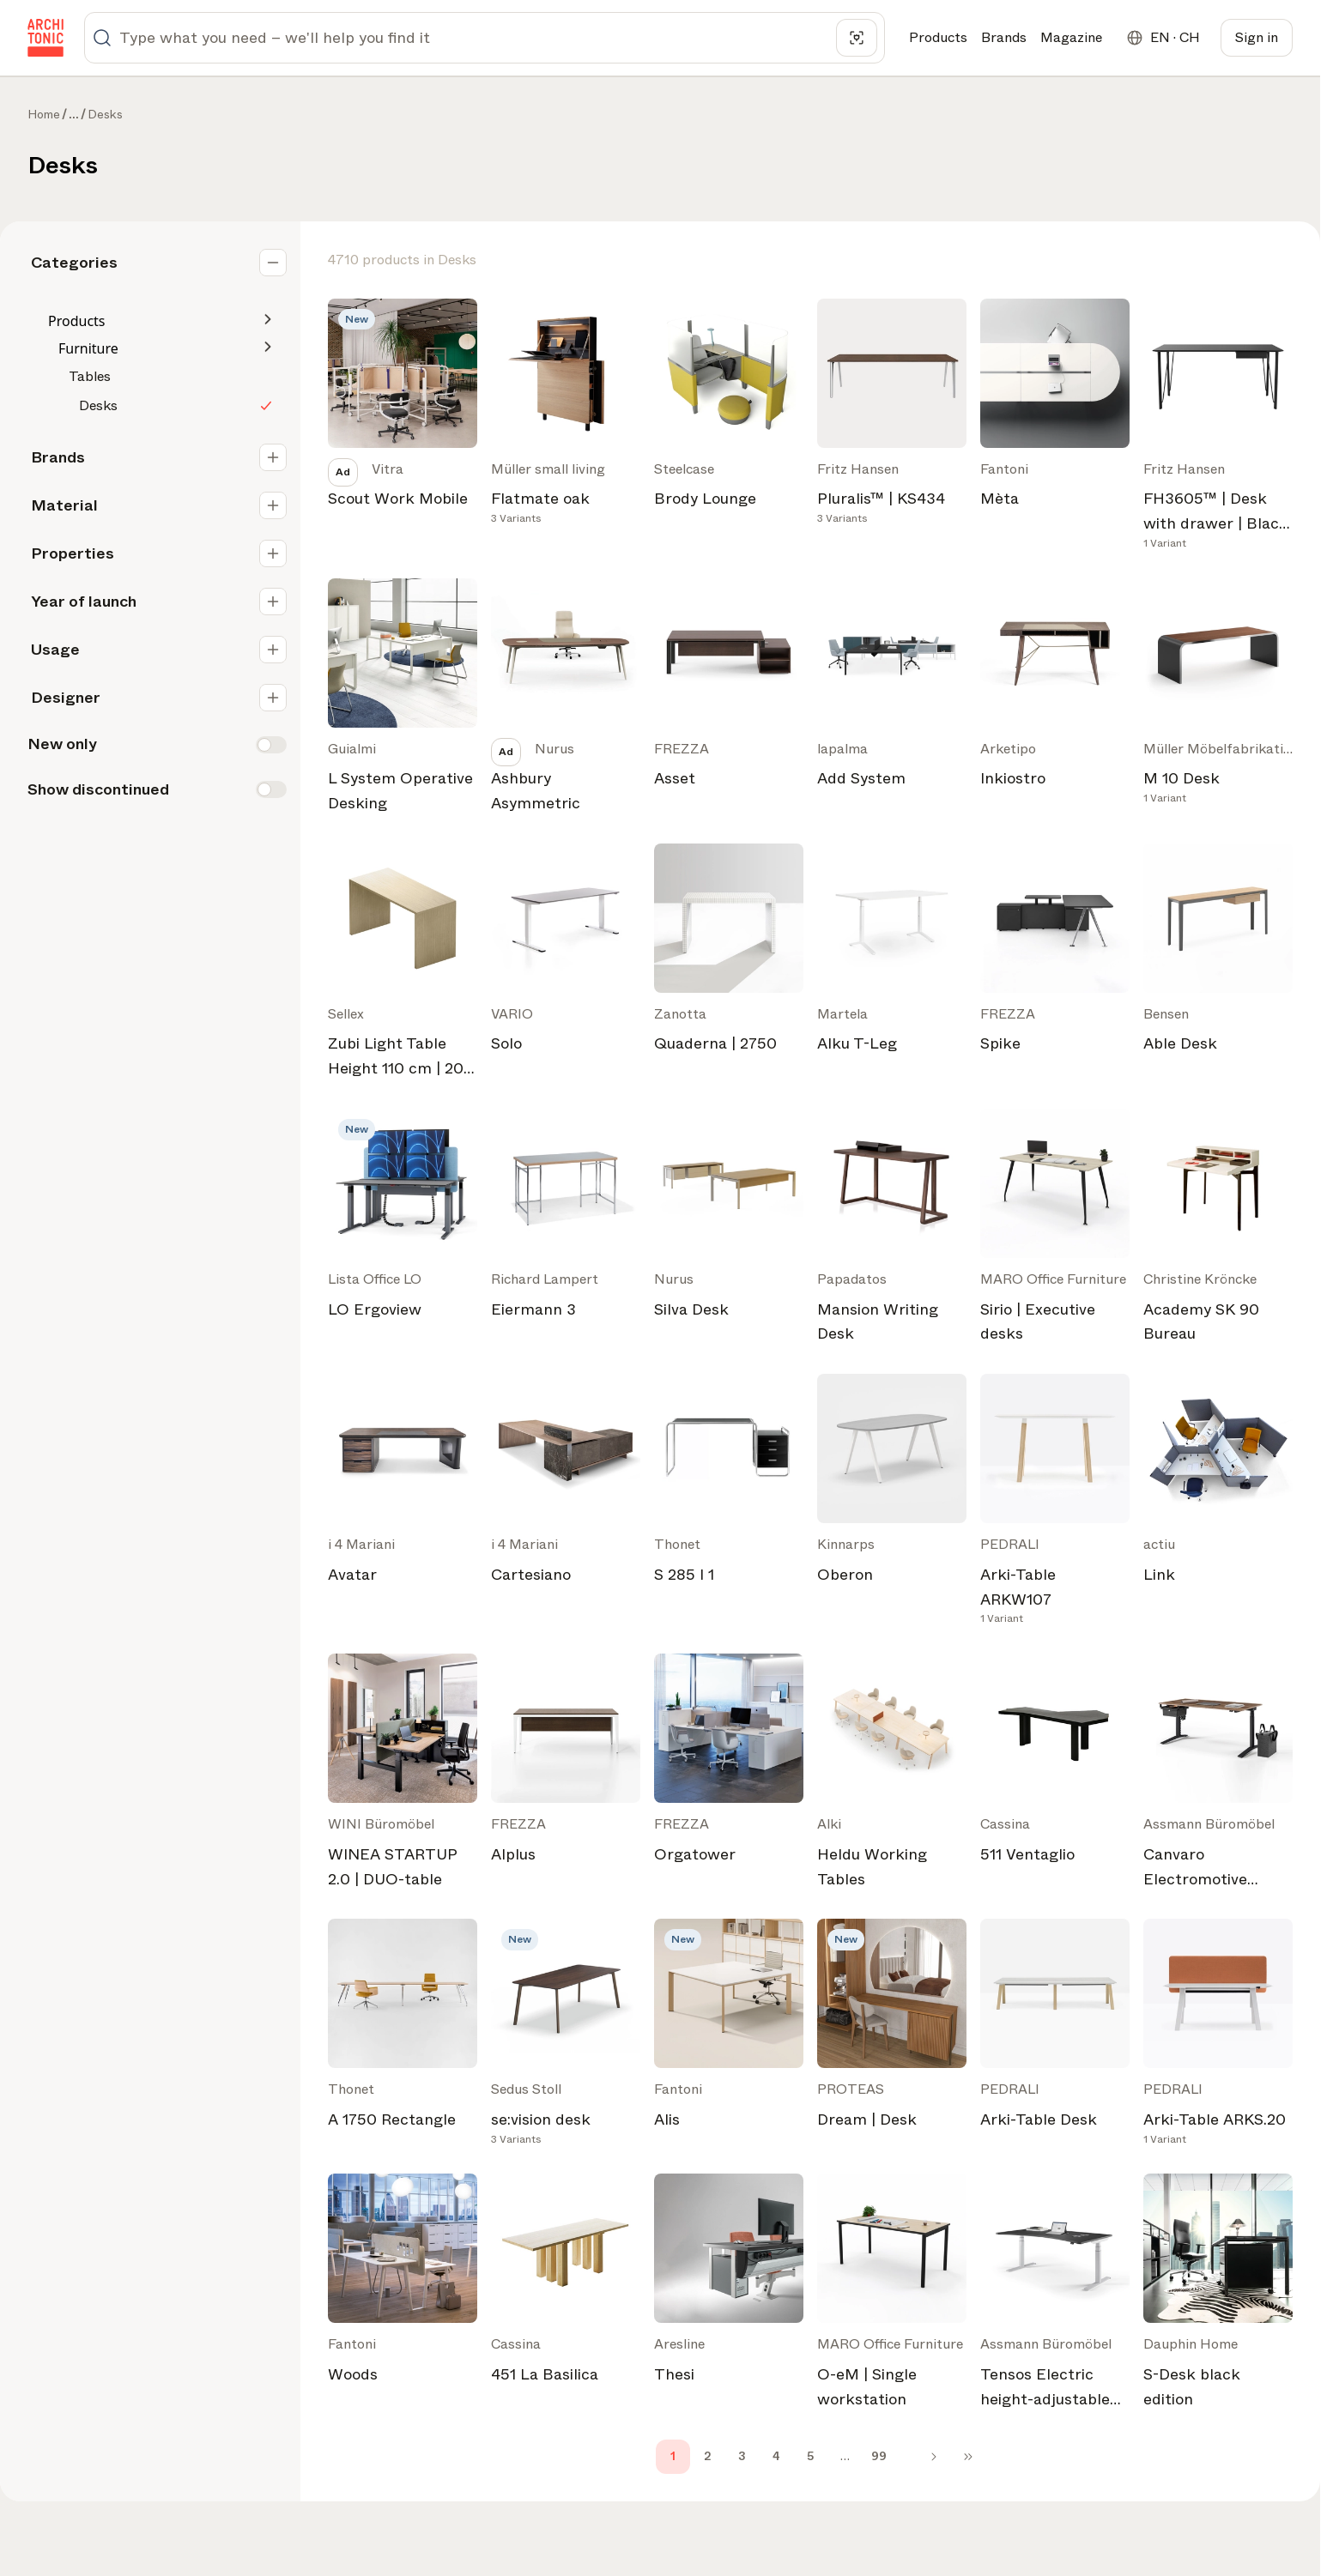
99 (879, 2455)
